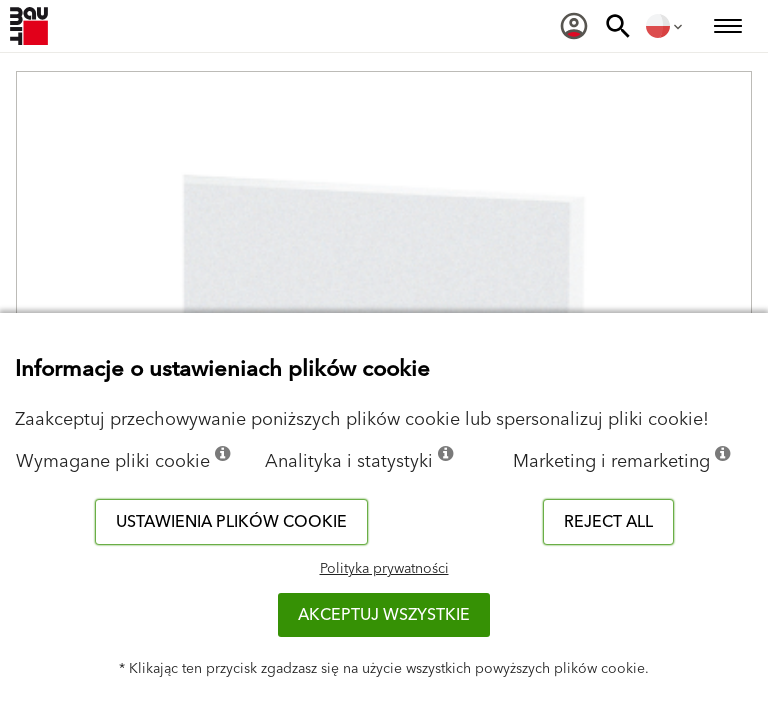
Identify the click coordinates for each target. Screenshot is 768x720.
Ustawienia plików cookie (231, 522)
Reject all (608, 522)
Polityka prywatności (384, 569)
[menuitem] (574, 26)
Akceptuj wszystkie (384, 615)
